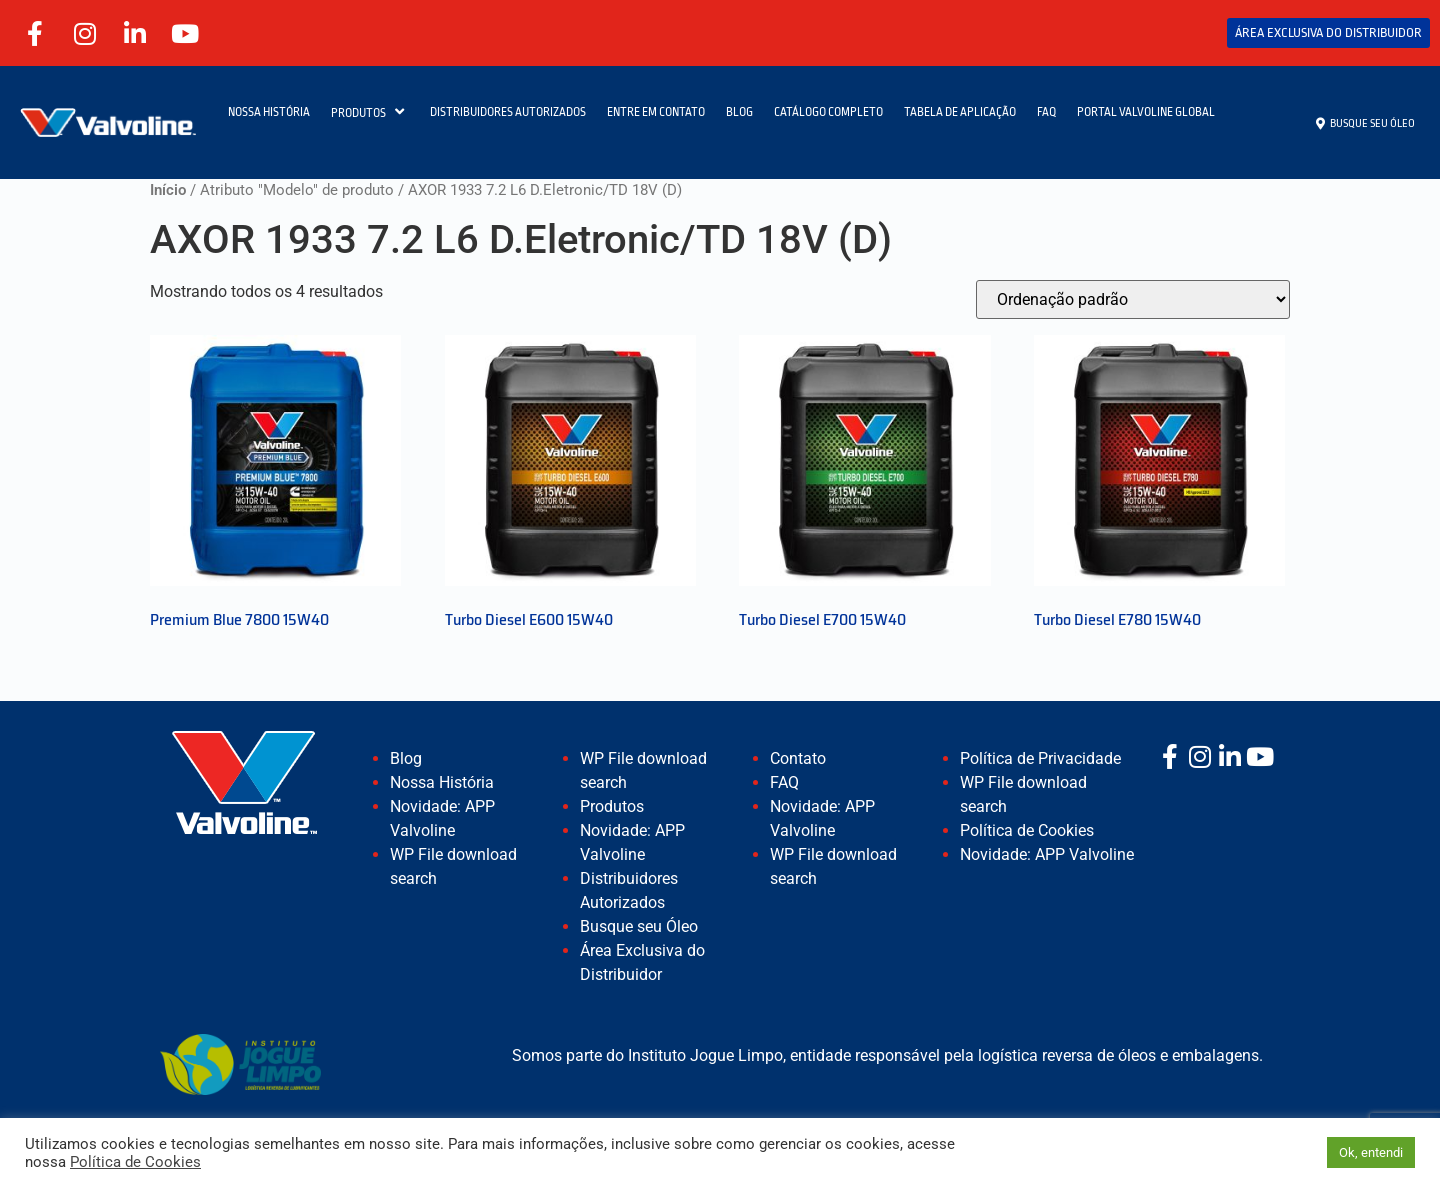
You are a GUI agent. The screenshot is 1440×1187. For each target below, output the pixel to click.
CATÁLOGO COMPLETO (828, 112)
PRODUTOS (370, 112)
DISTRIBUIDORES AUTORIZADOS (508, 112)
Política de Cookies (1027, 830)
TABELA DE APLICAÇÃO (960, 112)
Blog (406, 758)
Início (168, 190)
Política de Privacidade (1040, 758)
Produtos (612, 806)
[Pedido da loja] (1133, 299)
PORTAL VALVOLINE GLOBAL (1146, 112)
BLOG (739, 112)
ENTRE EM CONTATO (656, 112)
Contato (798, 758)
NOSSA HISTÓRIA (269, 112)
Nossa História (442, 782)
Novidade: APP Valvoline (1047, 854)
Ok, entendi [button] (1371, 1152)
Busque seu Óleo (639, 926)
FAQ (1046, 112)
